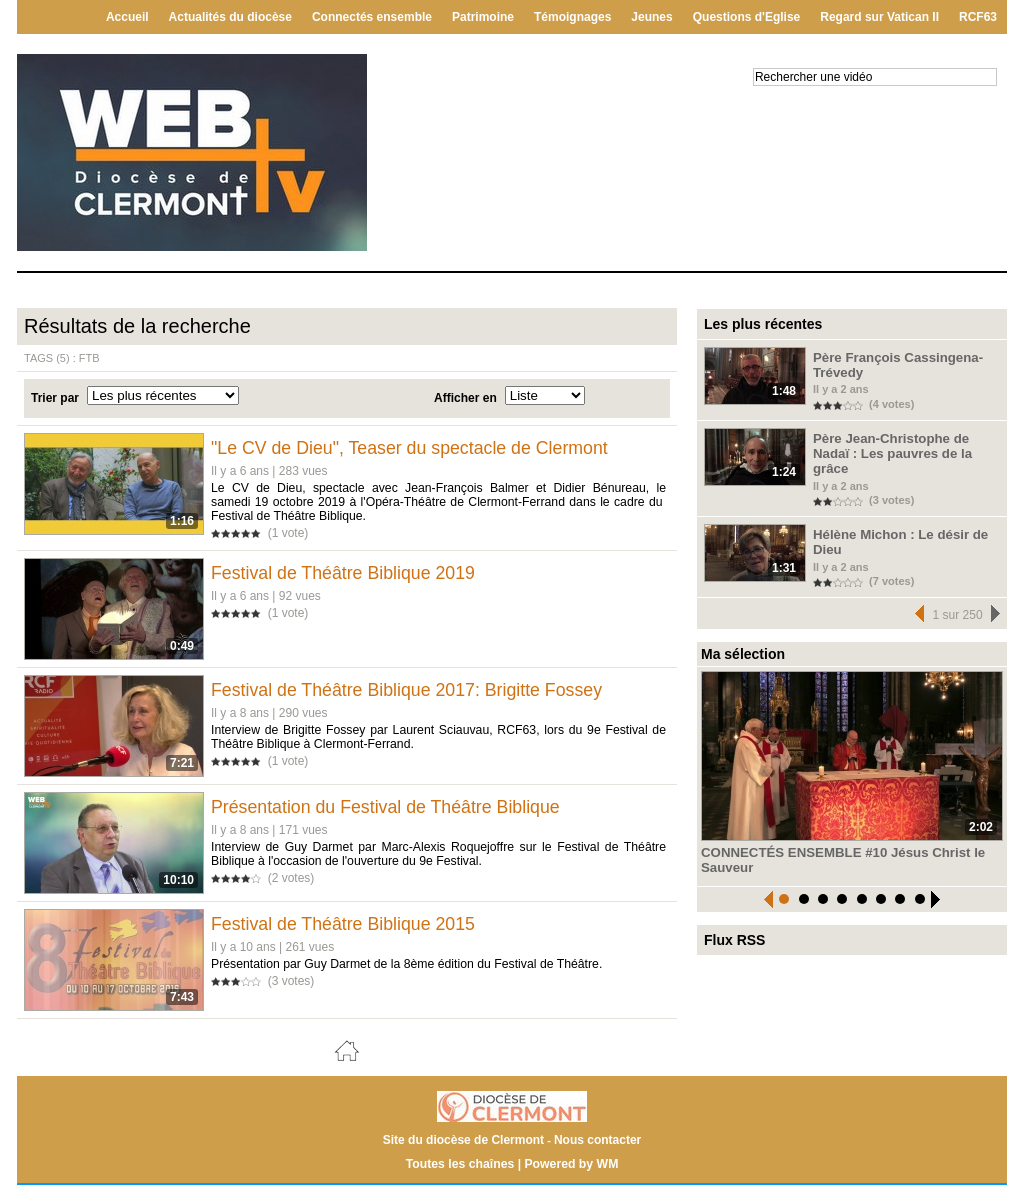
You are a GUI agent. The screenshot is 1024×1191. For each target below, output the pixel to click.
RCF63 (978, 17)
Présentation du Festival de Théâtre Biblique (390, 811)
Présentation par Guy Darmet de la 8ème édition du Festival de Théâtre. (404, 970)
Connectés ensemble (372, 17)
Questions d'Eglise (747, 17)
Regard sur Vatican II (879, 17)
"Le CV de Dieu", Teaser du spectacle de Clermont (414, 448)
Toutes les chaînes (461, 1170)
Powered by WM (570, 1170)
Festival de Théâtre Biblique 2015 (347, 930)
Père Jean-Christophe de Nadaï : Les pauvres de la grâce (903, 443)
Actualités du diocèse (230, 17)
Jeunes (651, 17)
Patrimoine (483, 17)
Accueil (127, 17)
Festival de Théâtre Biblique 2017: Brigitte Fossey (411, 692)
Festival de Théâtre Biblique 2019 (347, 573)
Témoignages (572, 17)
